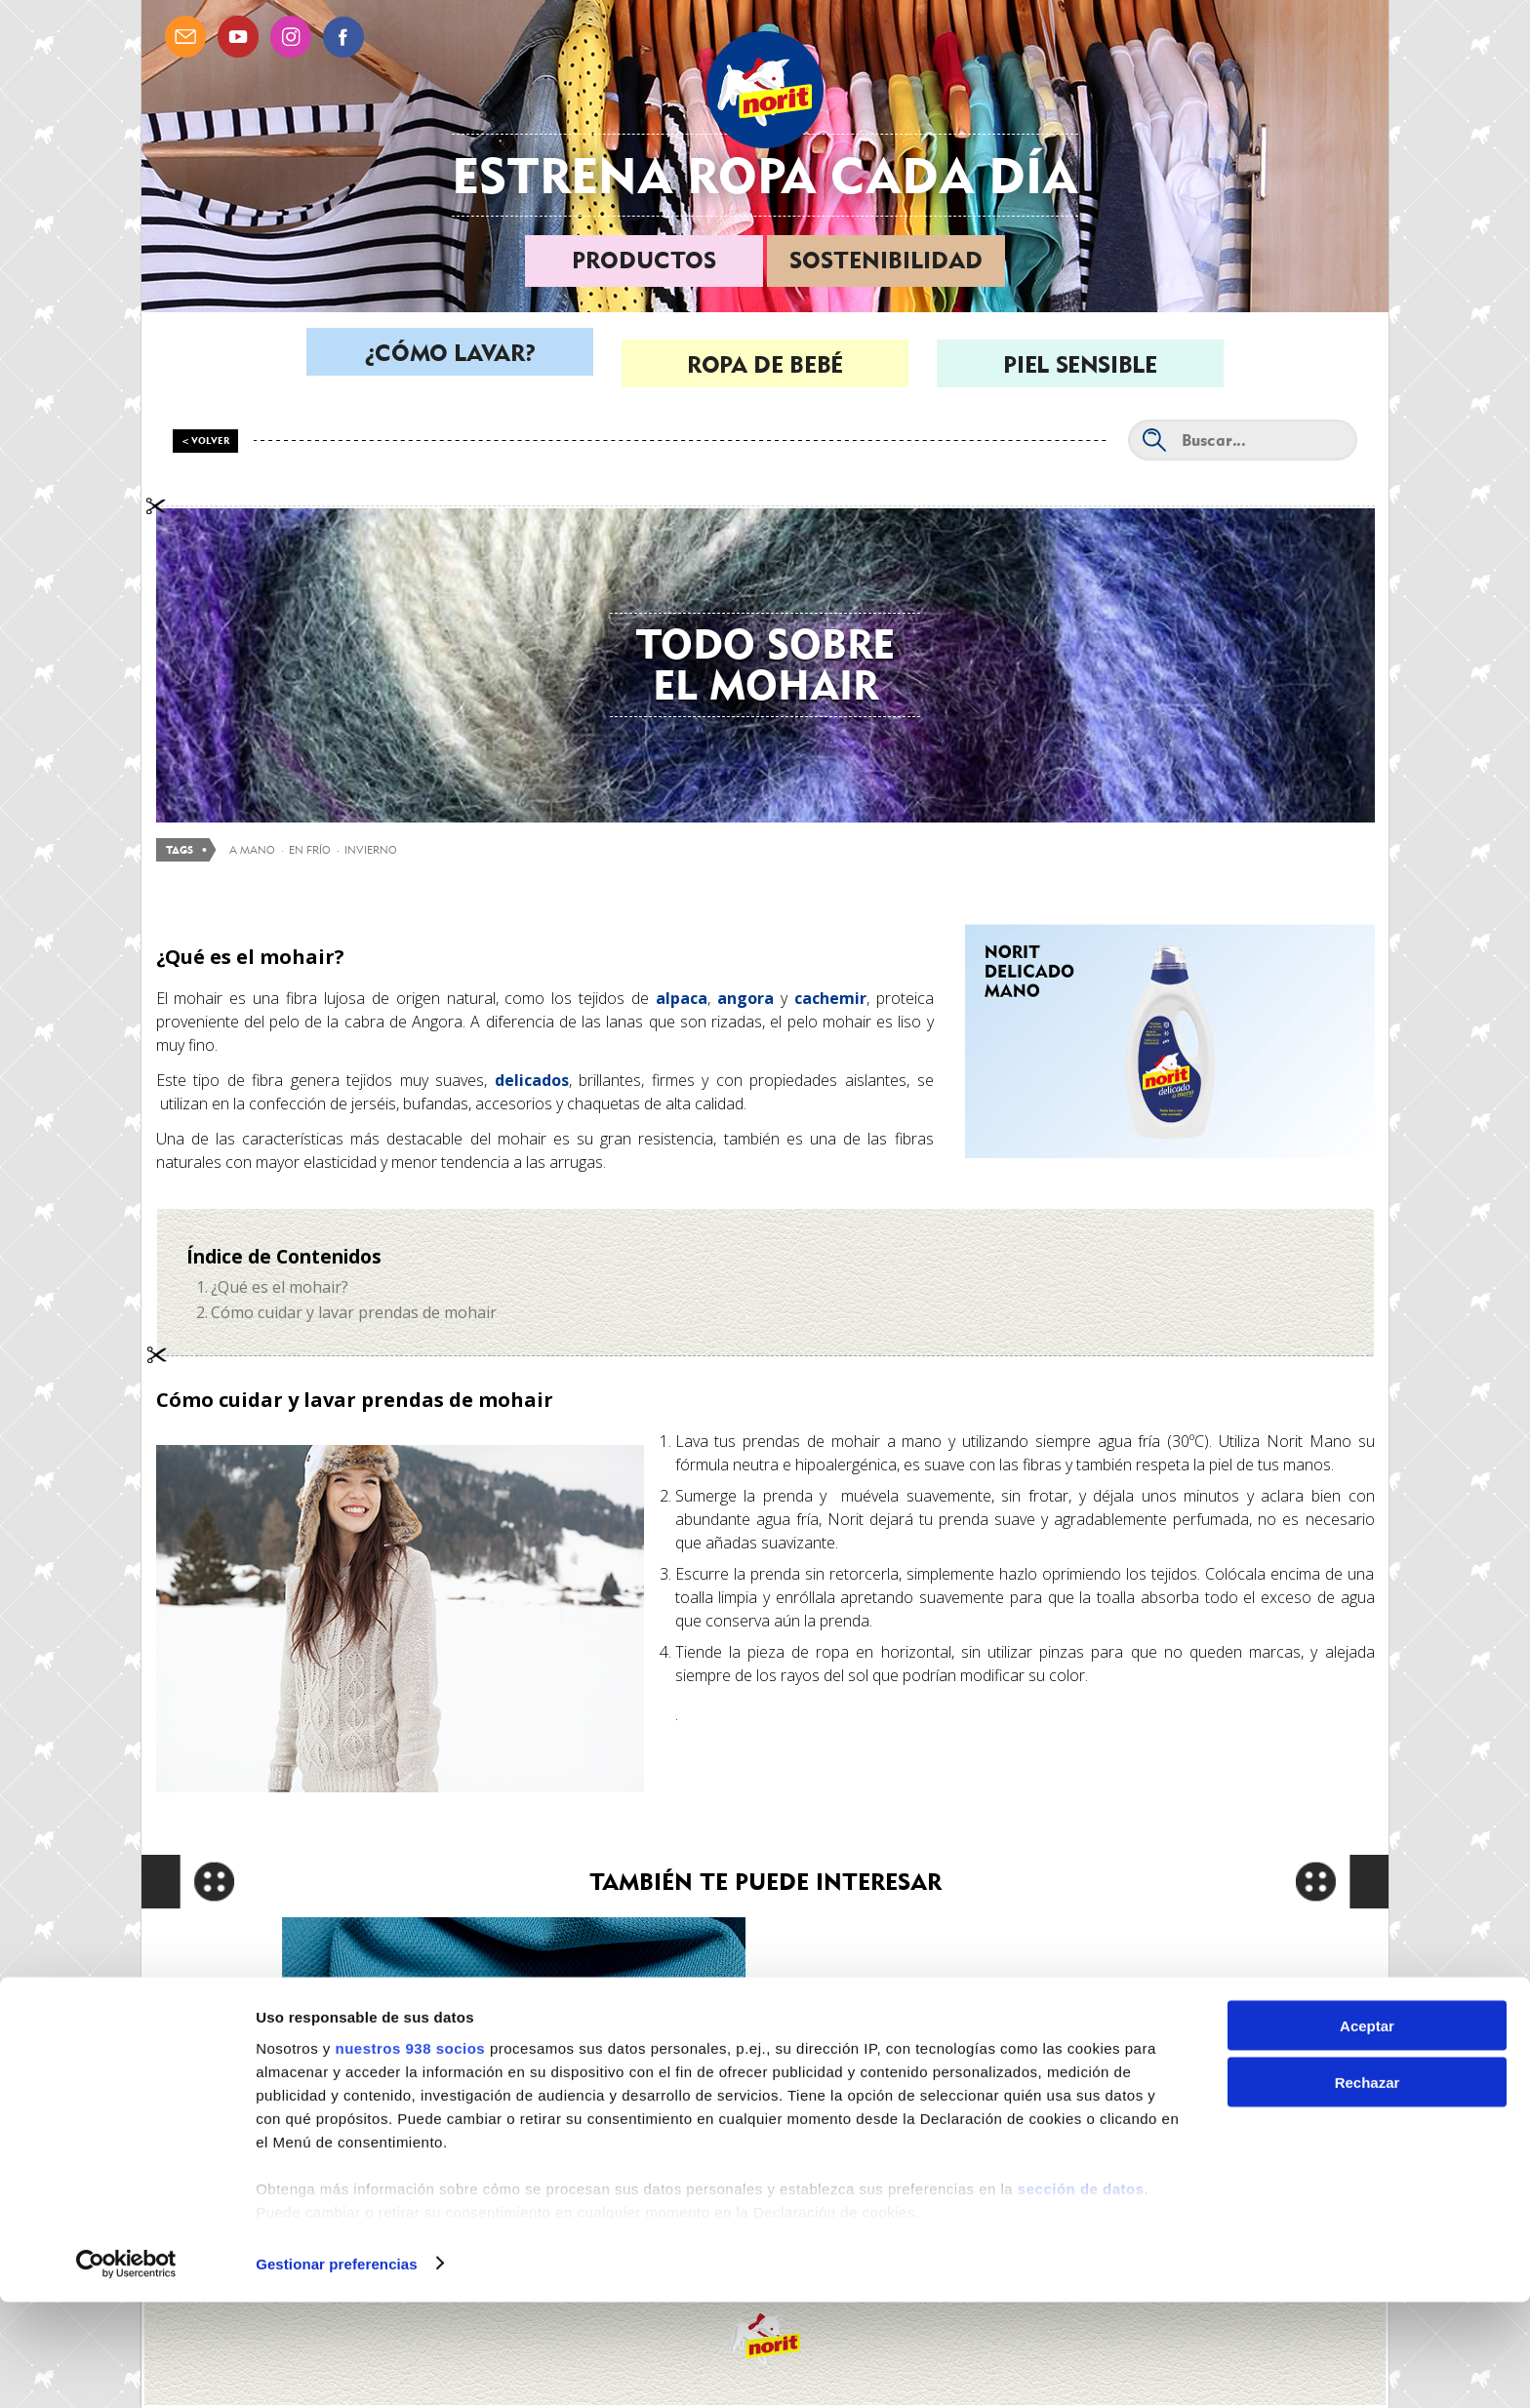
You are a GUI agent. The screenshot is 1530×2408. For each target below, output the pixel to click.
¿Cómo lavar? (450, 364)
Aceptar (1367, 2131)
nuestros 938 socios (410, 2154)
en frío (310, 850)
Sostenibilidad (886, 260)
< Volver (205, 440)
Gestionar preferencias (337, 2369)
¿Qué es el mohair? (279, 1287)
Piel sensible (1079, 364)
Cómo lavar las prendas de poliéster (514, 2043)
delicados (532, 1080)
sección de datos (1081, 2294)
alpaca (678, 998)
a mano (252, 850)
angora (745, 998)
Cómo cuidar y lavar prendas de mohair (354, 1312)
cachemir (830, 998)
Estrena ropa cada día (765, 175)
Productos (644, 260)
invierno (370, 850)
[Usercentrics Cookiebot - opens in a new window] (126, 2370)
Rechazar (1367, 2189)
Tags (179, 850)
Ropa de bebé (765, 364)
